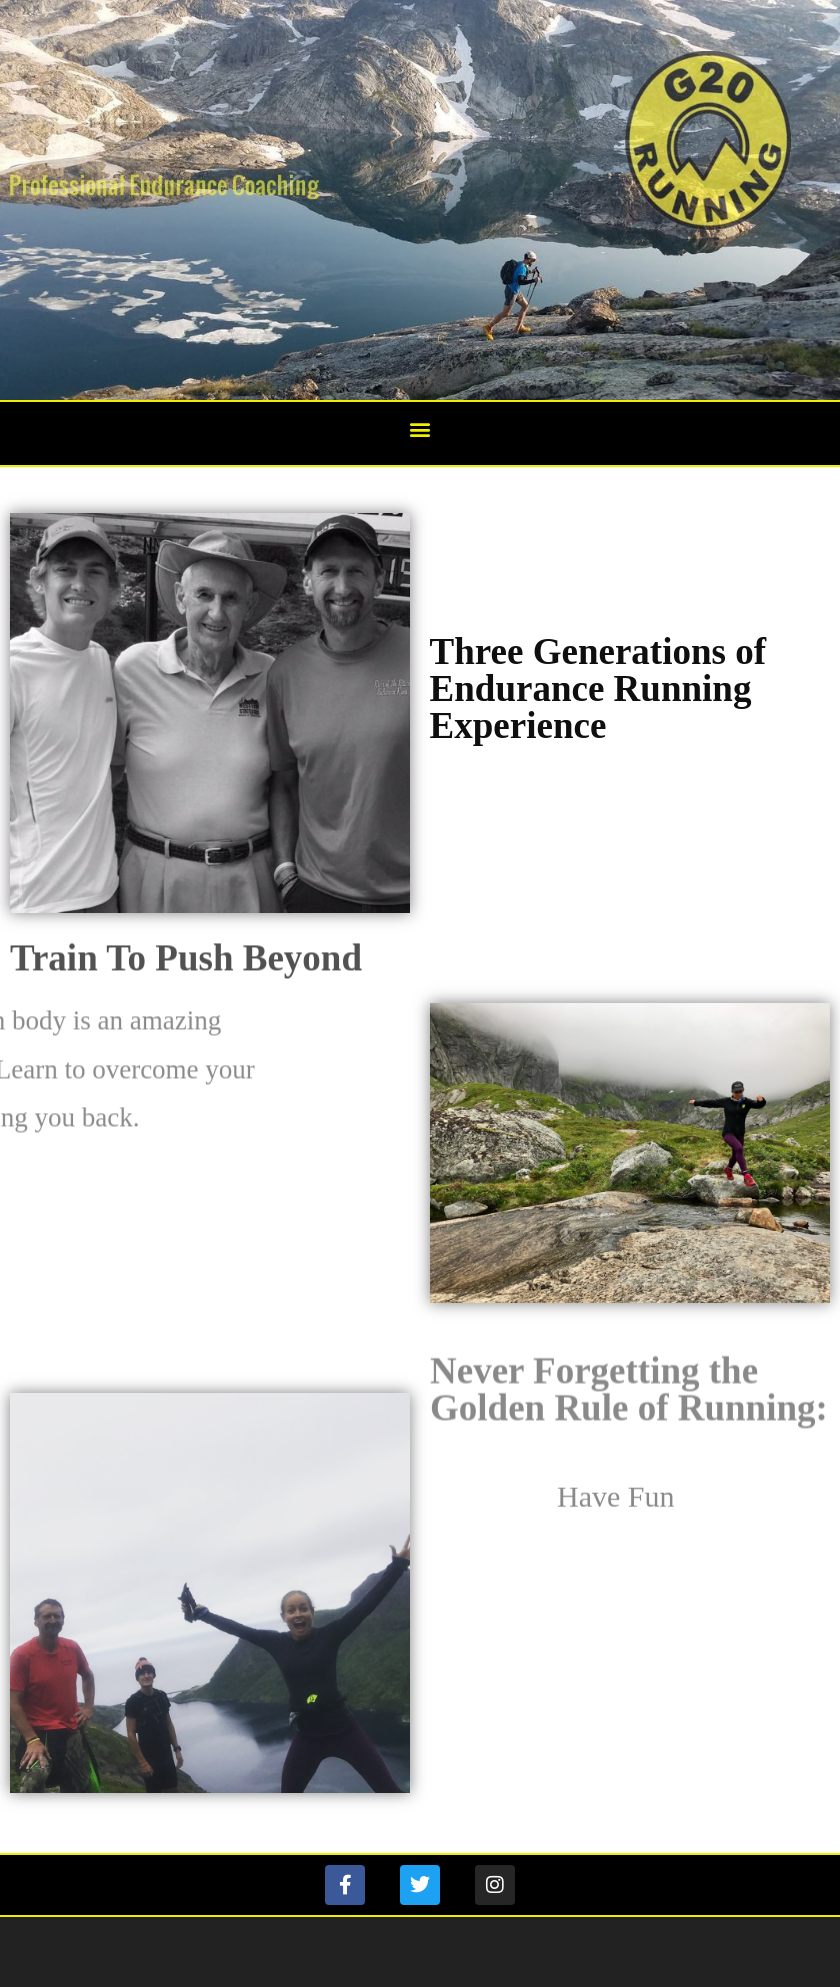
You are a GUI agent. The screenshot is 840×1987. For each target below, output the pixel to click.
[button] (420, 428)
